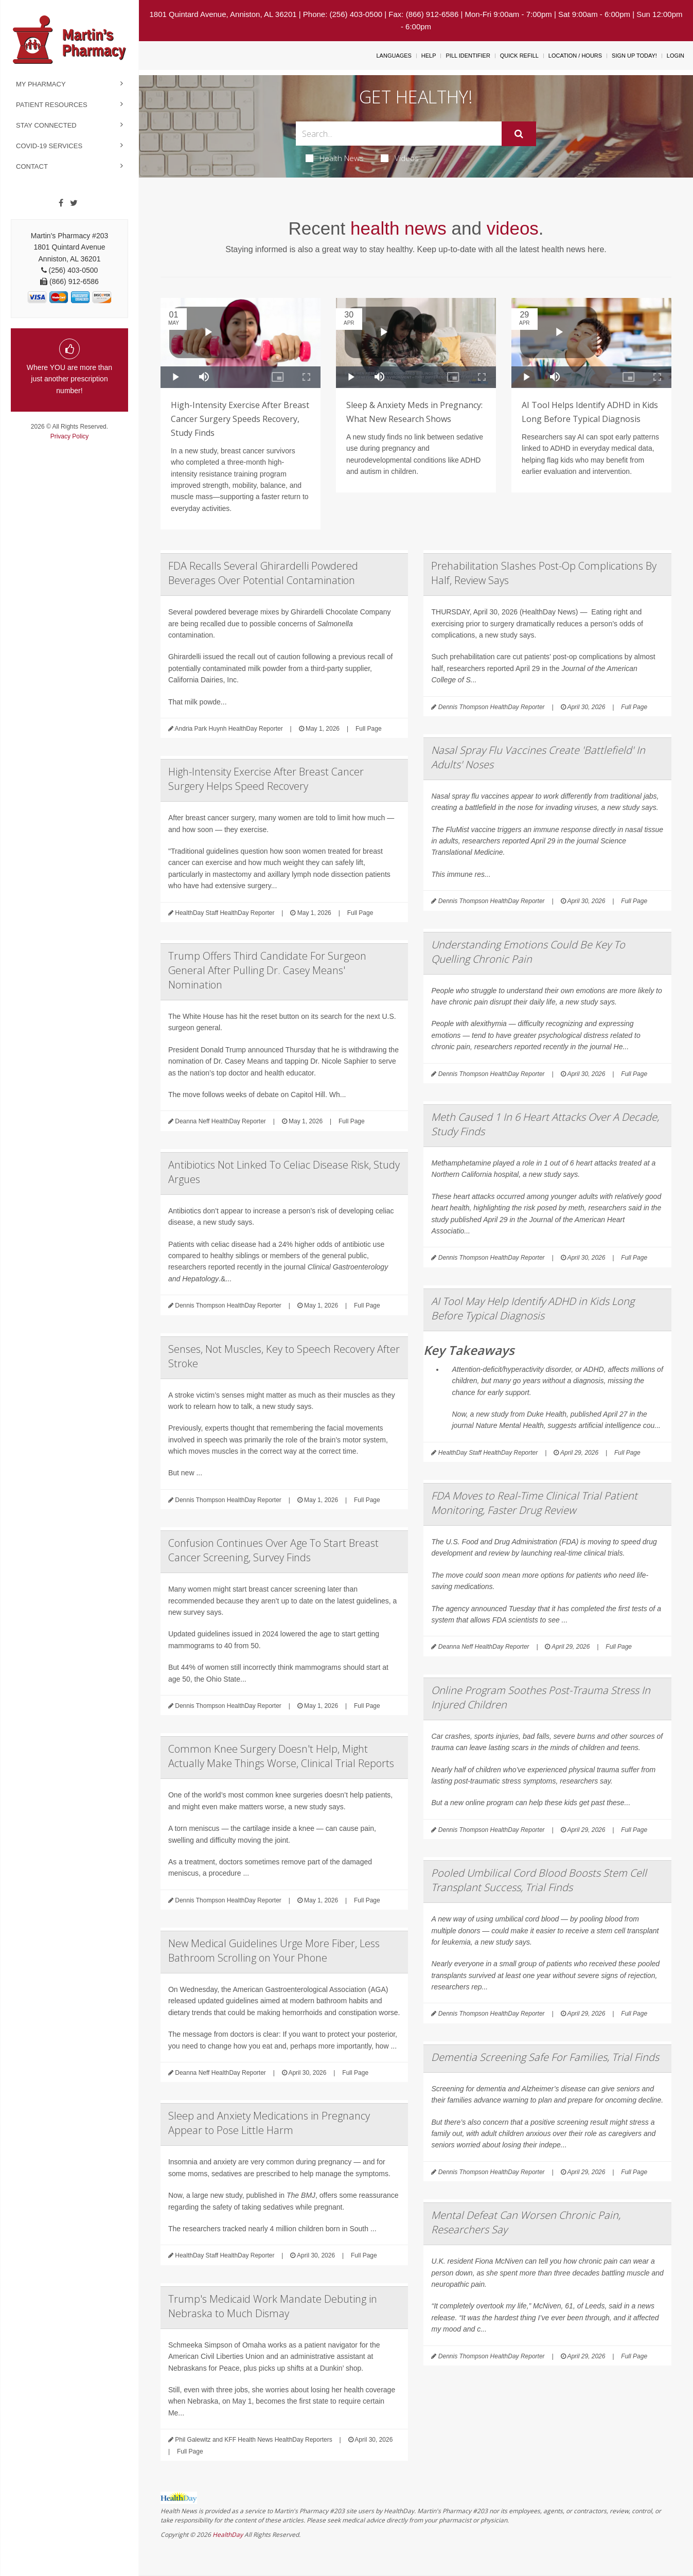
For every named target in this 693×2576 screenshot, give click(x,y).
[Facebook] (61, 203)
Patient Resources (51, 105)
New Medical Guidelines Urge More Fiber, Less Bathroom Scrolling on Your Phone (274, 1950)
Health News (335, 158)
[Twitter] (74, 203)
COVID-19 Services (49, 146)
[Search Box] (399, 133)
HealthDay (227, 2534)
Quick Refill (519, 55)
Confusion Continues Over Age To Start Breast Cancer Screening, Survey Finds (273, 1550)
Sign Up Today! (634, 55)
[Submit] (519, 133)
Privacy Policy (69, 436)
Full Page (369, 728)
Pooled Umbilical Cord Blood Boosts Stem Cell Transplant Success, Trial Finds (539, 1880)
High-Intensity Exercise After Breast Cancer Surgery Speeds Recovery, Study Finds (240, 418)
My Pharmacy (41, 84)
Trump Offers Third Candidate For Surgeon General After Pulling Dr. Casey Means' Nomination (267, 970)
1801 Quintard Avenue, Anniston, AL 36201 (223, 14)
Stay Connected (46, 125)
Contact (32, 166)
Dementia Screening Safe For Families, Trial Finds (545, 2057)
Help (428, 55)
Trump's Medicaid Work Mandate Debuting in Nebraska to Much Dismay (272, 2306)
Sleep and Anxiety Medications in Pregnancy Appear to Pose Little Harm (269, 2123)
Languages (393, 55)
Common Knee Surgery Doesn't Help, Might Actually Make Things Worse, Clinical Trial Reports (281, 1756)
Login (675, 55)
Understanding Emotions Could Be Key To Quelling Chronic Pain (528, 952)
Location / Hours (575, 55)
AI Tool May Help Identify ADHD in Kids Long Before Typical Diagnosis (532, 1308)
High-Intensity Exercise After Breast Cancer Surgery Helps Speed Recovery (266, 779)
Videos (400, 158)
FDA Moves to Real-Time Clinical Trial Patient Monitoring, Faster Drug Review (534, 1503)
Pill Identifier (468, 55)
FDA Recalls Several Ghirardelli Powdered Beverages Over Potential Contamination (263, 573)
